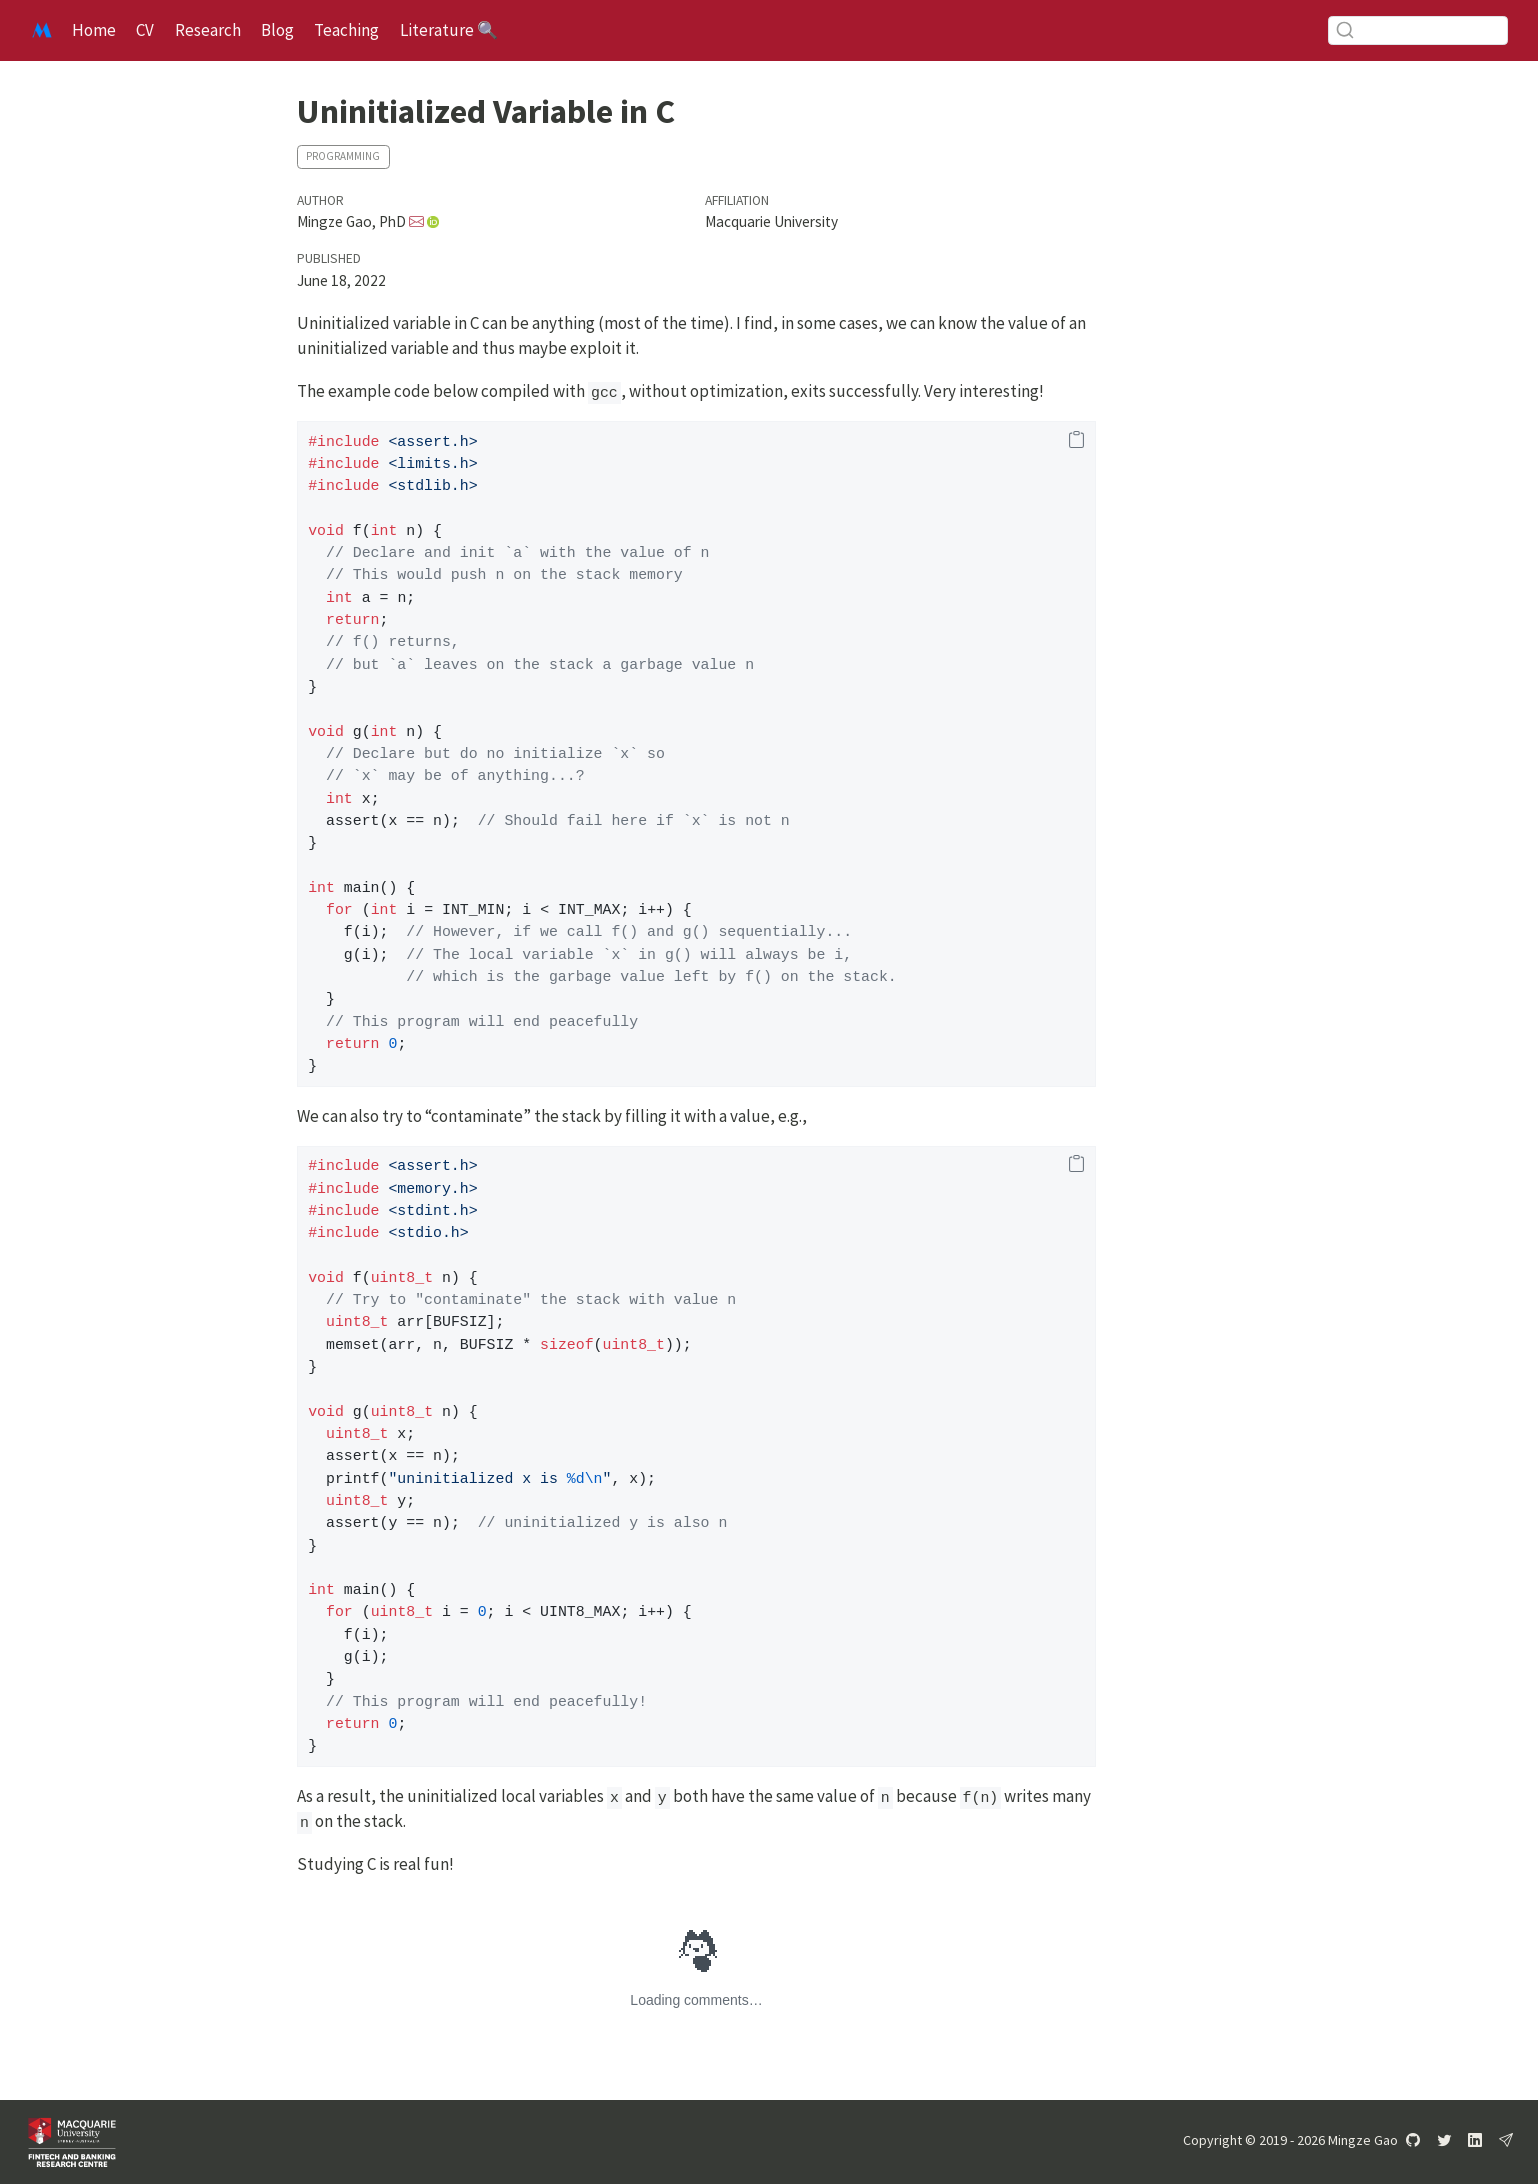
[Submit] (1345, 30)
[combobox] (1418, 30)
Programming (343, 156)
